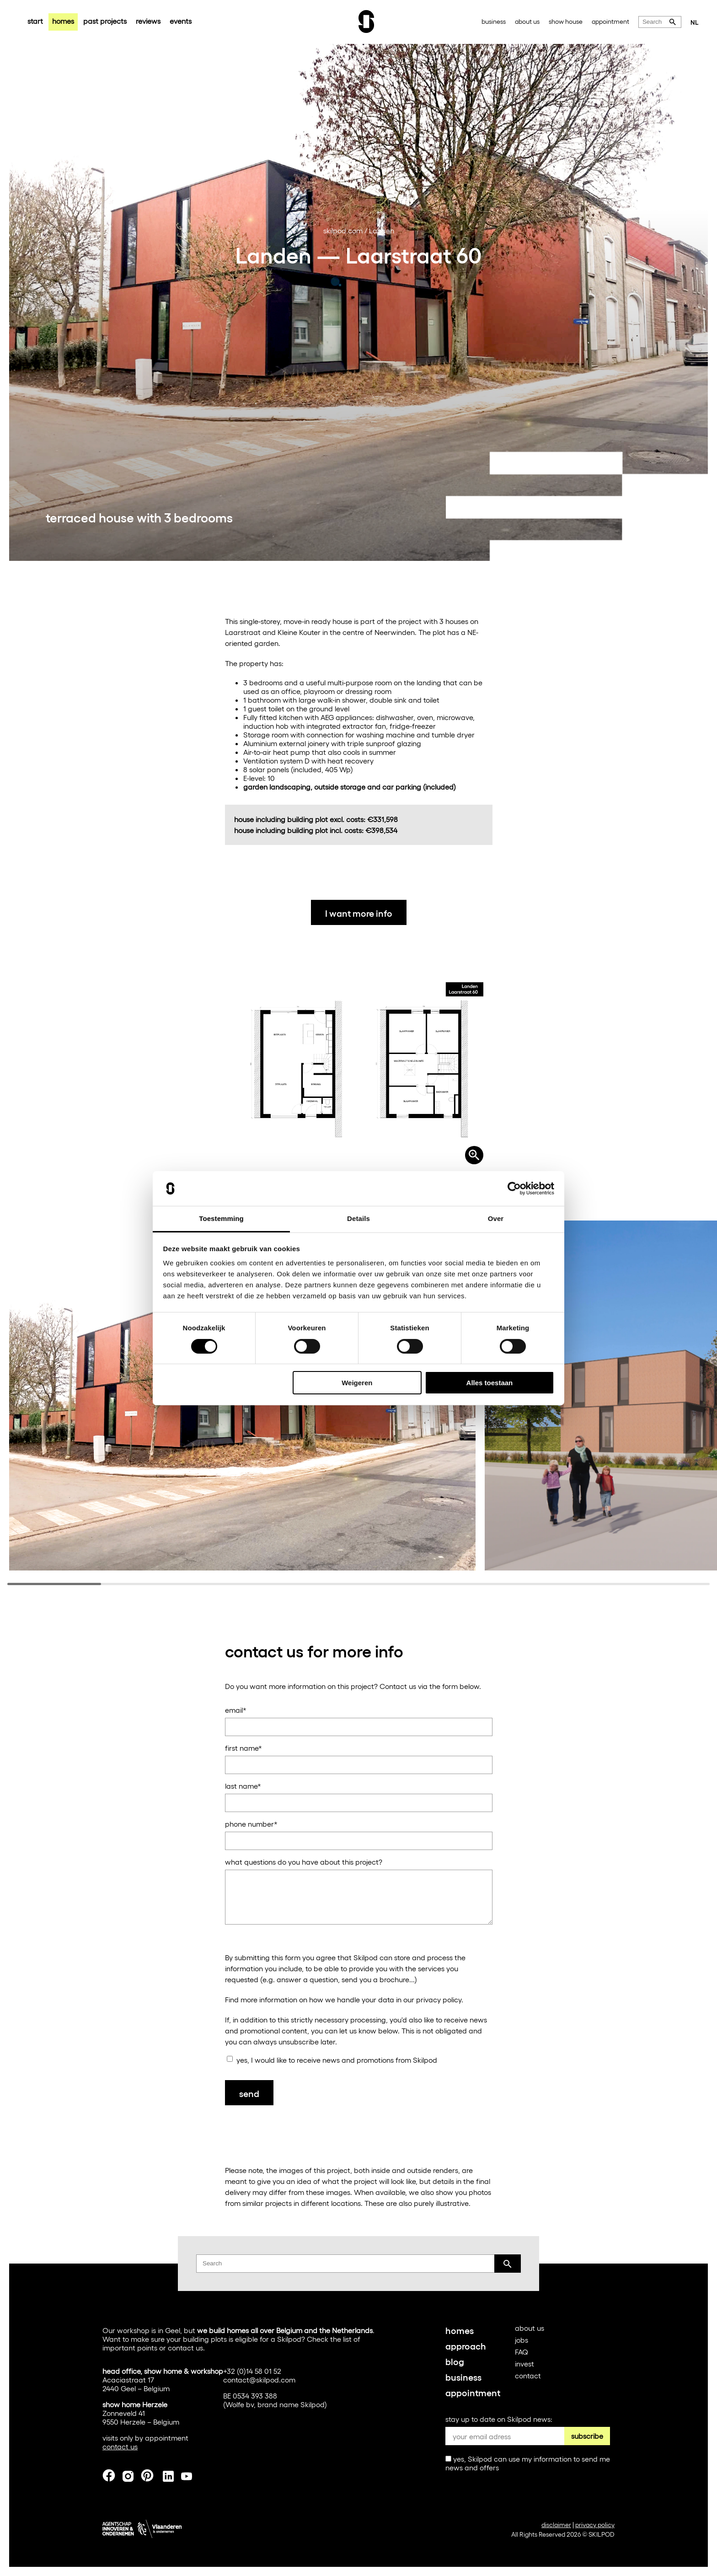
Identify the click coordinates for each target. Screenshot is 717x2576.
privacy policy (438, 1999)
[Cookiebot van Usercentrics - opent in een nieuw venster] (514, 1188)
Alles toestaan (489, 1383)
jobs (521, 2339)
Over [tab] (496, 1218)
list (347, 2338)
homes (63, 20)
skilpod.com (343, 230)
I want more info (358, 912)
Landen (381, 230)
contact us (185, 2347)
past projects (105, 20)
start (35, 20)
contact (528, 2375)
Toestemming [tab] (221, 1218)
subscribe (587, 2435)
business (494, 21)
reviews (148, 20)
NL (694, 22)
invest (524, 2363)
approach (465, 2345)
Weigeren (357, 1383)
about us (527, 21)
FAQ (521, 2351)
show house (566, 21)
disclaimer (556, 2524)
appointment (610, 21)
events (181, 20)
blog (454, 2361)
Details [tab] (358, 1218)
